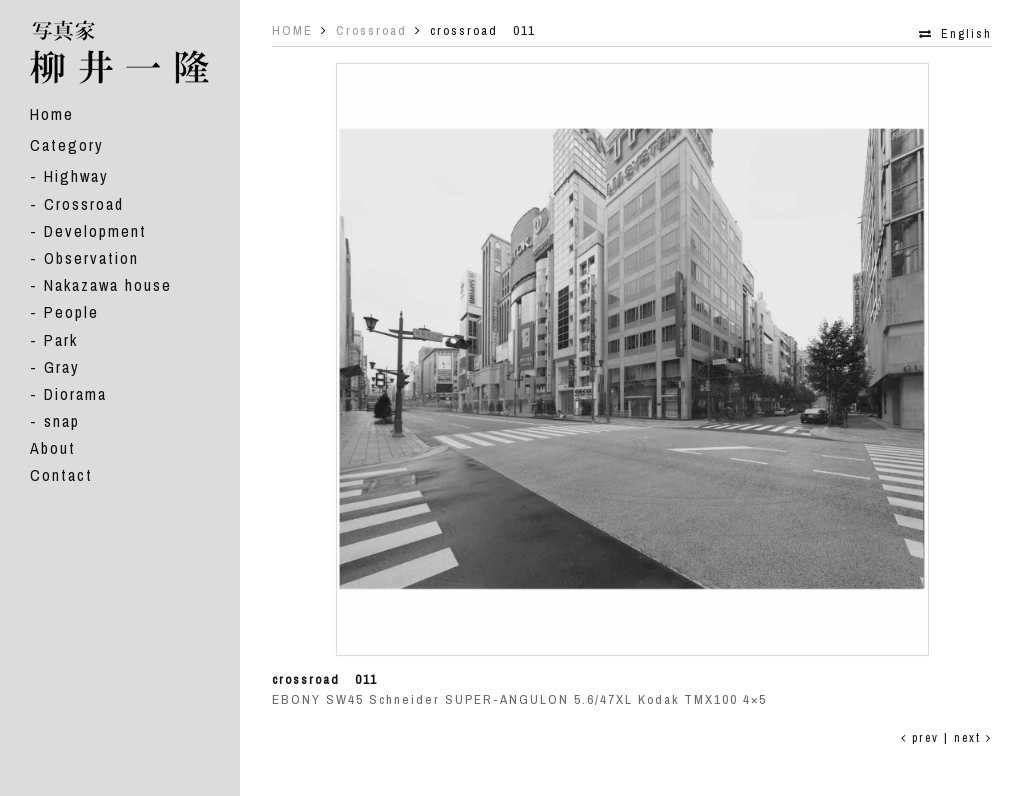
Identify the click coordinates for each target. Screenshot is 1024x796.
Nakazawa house (108, 285)
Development (95, 231)
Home (52, 114)
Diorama (75, 394)
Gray (62, 367)
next (973, 738)
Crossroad (84, 204)
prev (920, 738)
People (71, 312)
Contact (61, 475)
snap (62, 421)
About (53, 448)
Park (61, 340)
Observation (91, 258)
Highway (76, 176)
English (966, 34)
